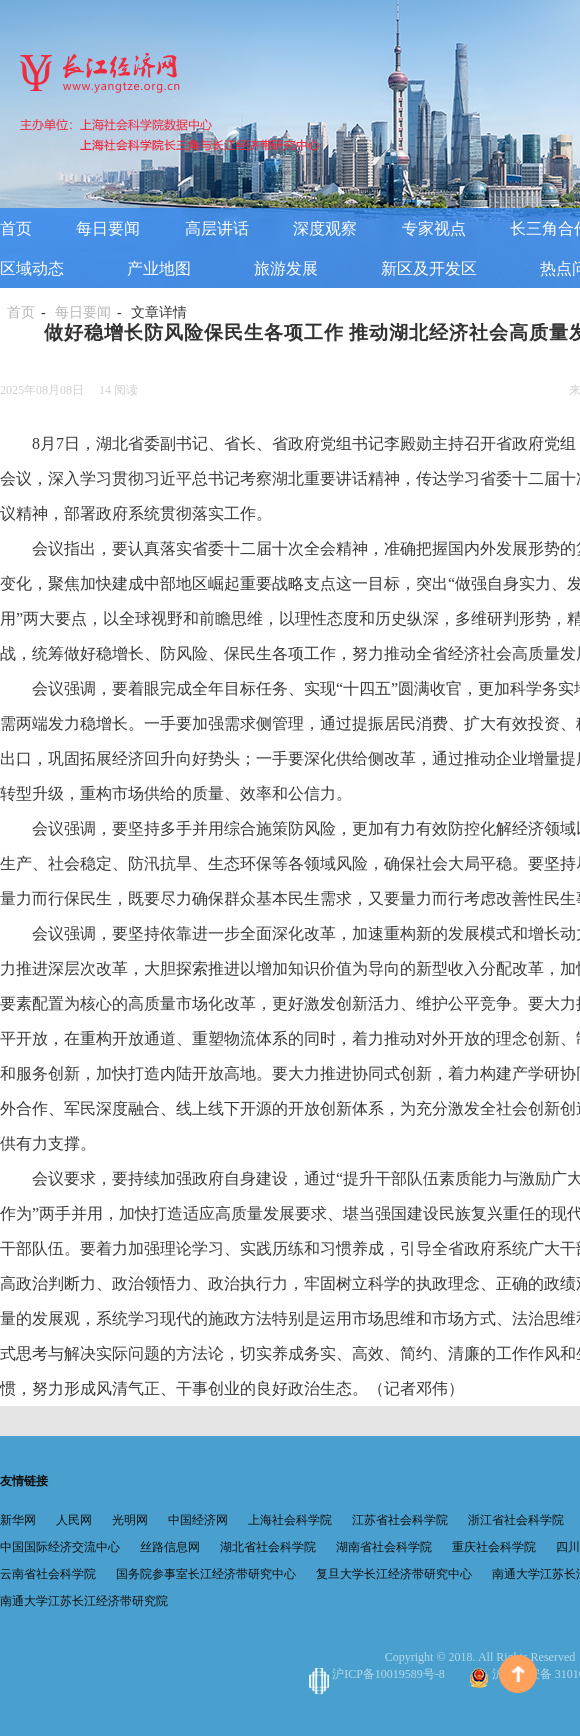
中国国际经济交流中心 (60, 1547)
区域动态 (32, 268)
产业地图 (159, 268)
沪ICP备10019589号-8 (378, 1674)
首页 (16, 228)
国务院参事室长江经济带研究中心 (206, 1574)
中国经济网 (198, 1520)
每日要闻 (108, 228)
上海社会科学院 (290, 1520)
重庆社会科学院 (494, 1547)
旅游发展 (286, 268)
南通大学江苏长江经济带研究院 (84, 1601)
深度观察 (325, 228)
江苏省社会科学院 (400, 1520)
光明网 (130, 1520)
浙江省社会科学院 (516, 1520)
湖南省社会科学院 (384, 1547)
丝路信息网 (170, 1547)
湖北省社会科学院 (268, 1547)
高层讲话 (217, 228)
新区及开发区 (429, 268)
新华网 (18, 1520)
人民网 (74, 1520)
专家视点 (434, 228)
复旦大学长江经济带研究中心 (394, 1574)
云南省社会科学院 (48, 1574)
